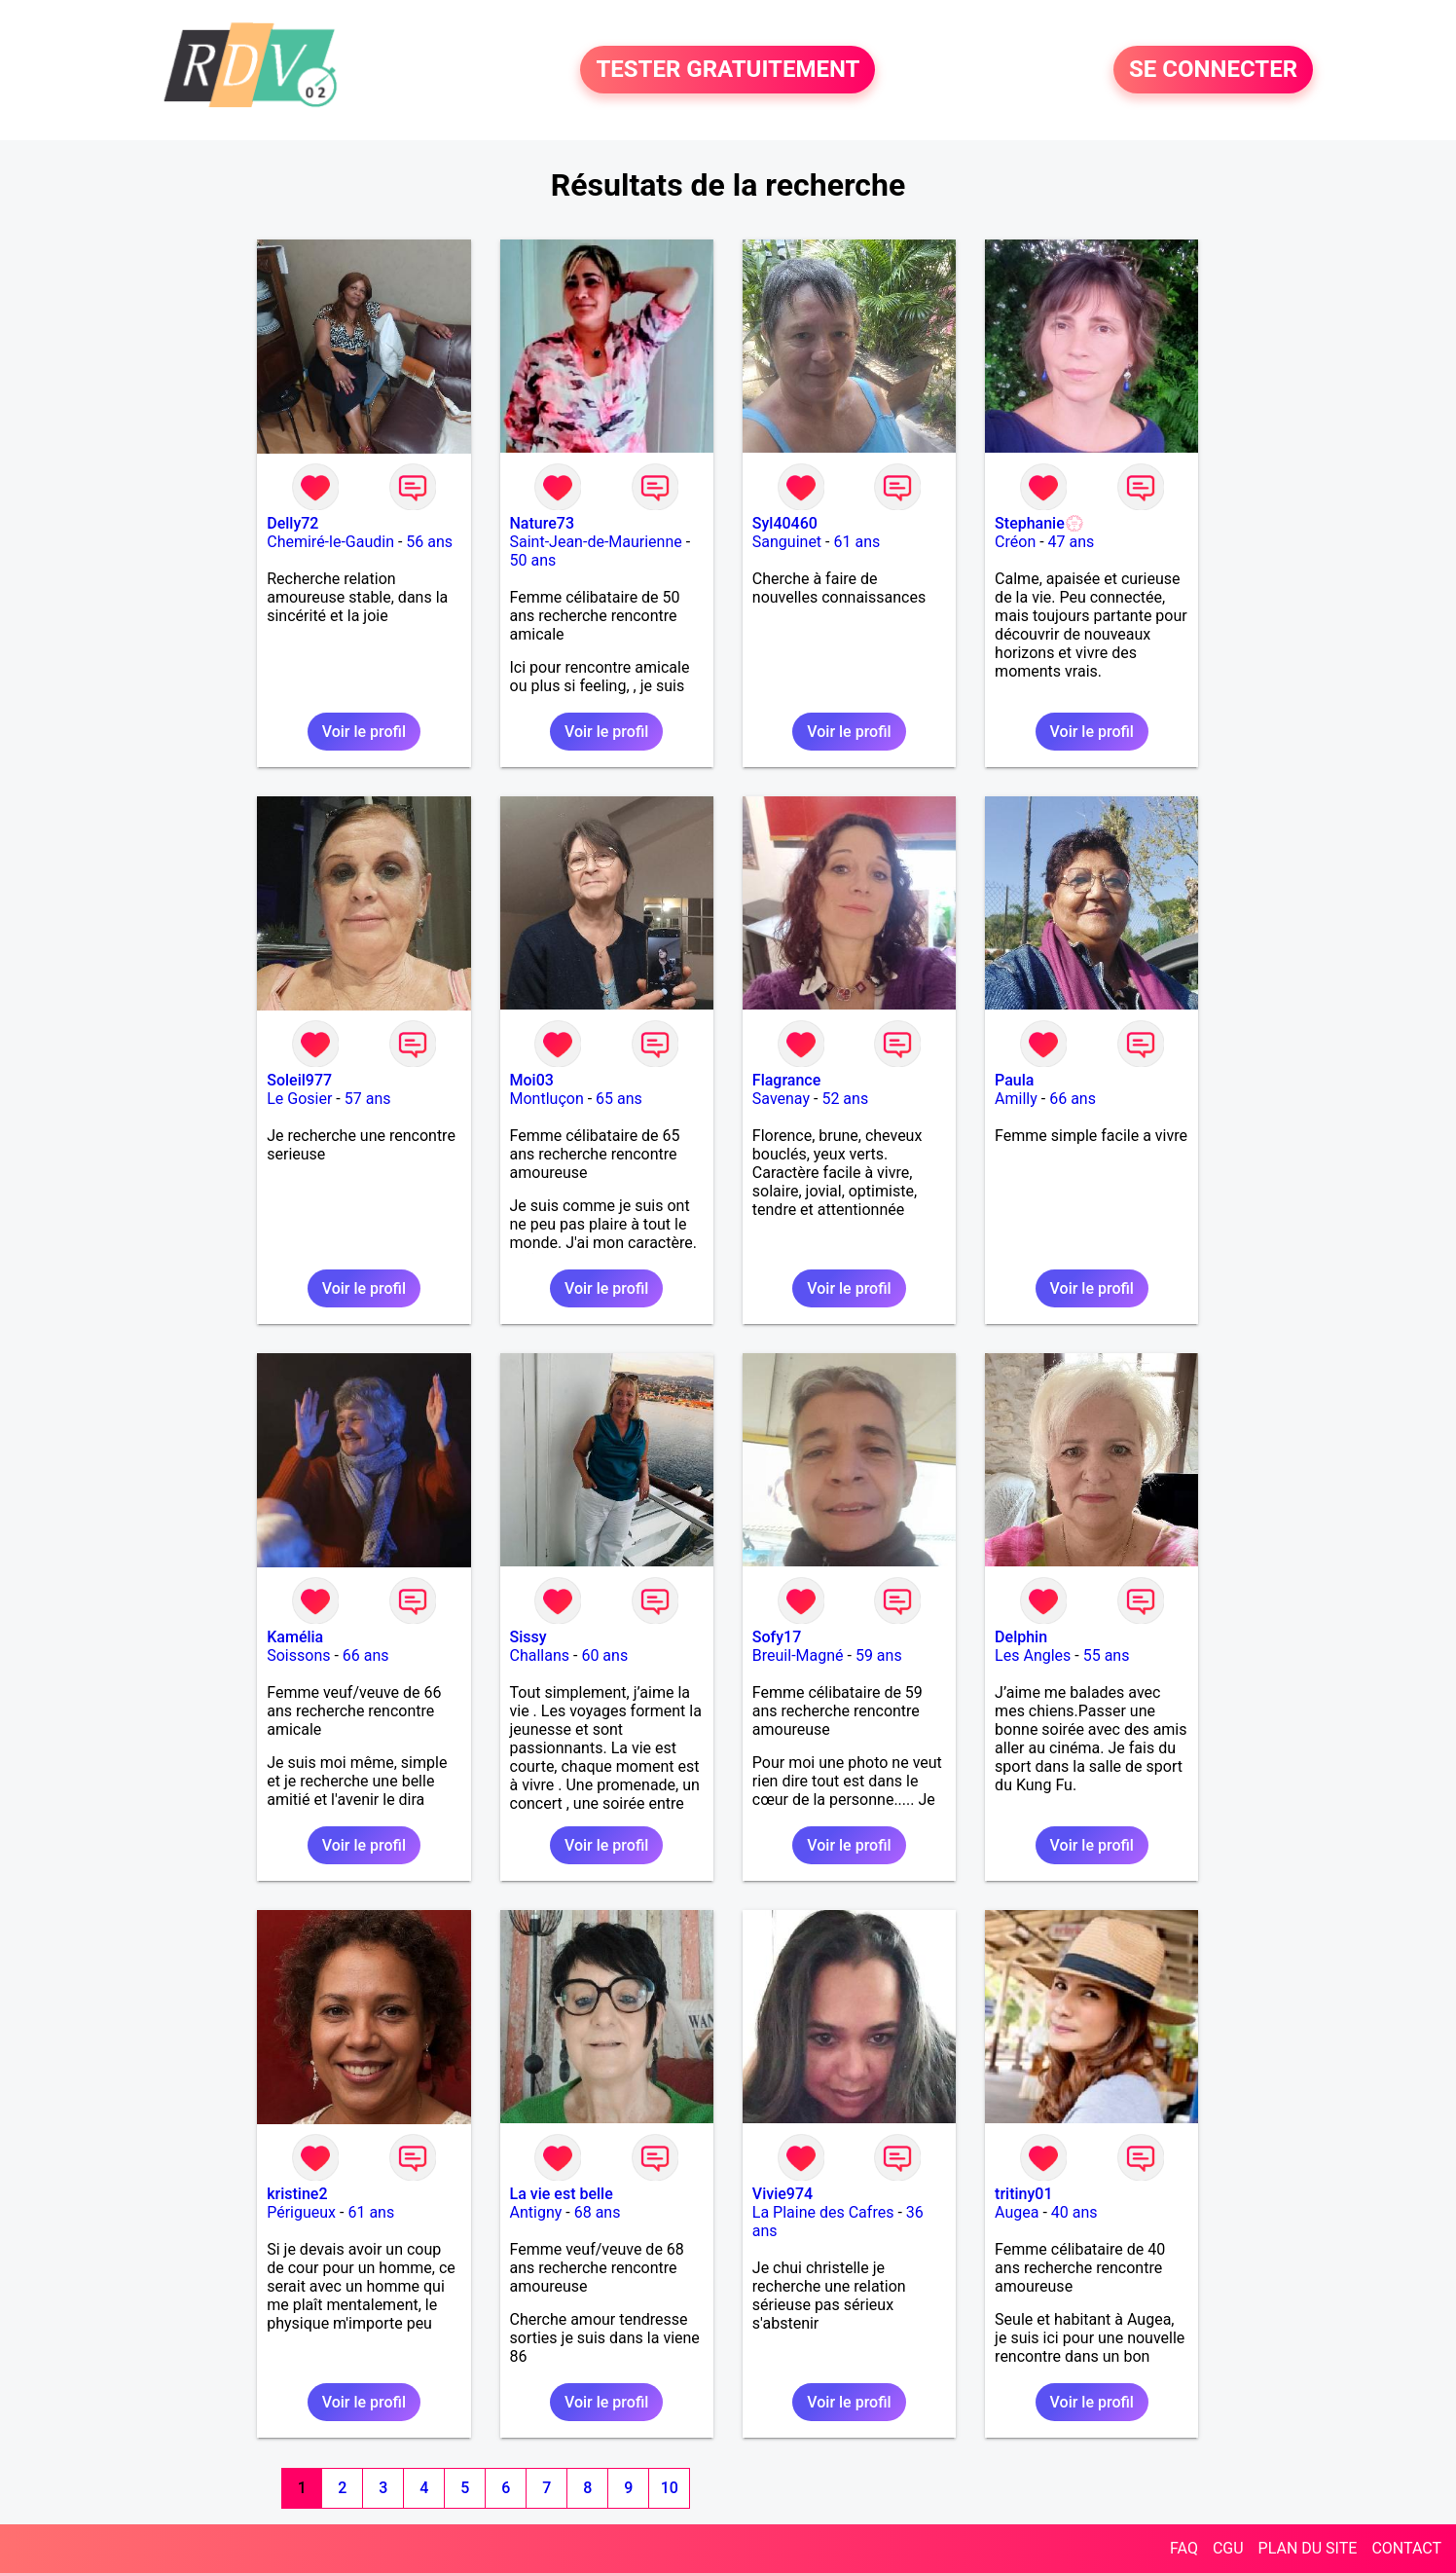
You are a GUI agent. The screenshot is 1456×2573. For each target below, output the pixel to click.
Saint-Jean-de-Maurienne (596, 542)
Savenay (781, 1098)
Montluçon (547, 1098)
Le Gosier (299, 1098)
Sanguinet (786, 542)
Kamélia (295, 1637)
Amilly (1016, 1098)
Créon (1015, 542)
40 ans (1074, 2212)
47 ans (1071, 542)
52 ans (844, 1098)
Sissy (528, 1637)
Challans (540, 1655)
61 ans (856, 542)
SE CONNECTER (1213, 70)
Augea (1016, 2212)
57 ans (368, 1098)
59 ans (878, 1655)
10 (669, 2488)
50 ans (533, 560)
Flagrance (786, 1080)
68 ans (597, 2212)
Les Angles (1033, 1655)
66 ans (1072, 1098)
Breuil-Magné (798, 1655)
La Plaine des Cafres (823, 2212)
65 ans (619, 1098)
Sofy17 (776, 1637)
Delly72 (292, 523)
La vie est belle (561, 2194)
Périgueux (301, 2212)
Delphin (1021, 1637)
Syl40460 (785, 523)
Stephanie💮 (1039, 523)
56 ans (429, 542)
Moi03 (532, 1080)
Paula (1014, 1080)
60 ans (604, 1655)
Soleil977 (299, 1080)
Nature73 (542, 523)
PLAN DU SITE (1308, 2548)
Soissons (298, 1655)
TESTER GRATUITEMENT (727, 70)
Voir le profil (364, 731)
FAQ (1184, 2548)
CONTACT (1406, 2548)
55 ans (1106, 1655)
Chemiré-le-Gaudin (330, 542)
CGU (1228, 2548)
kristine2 (297, 2194)
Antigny (536, 2212)
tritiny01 (1023, 2194)
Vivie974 (782, 2194)
